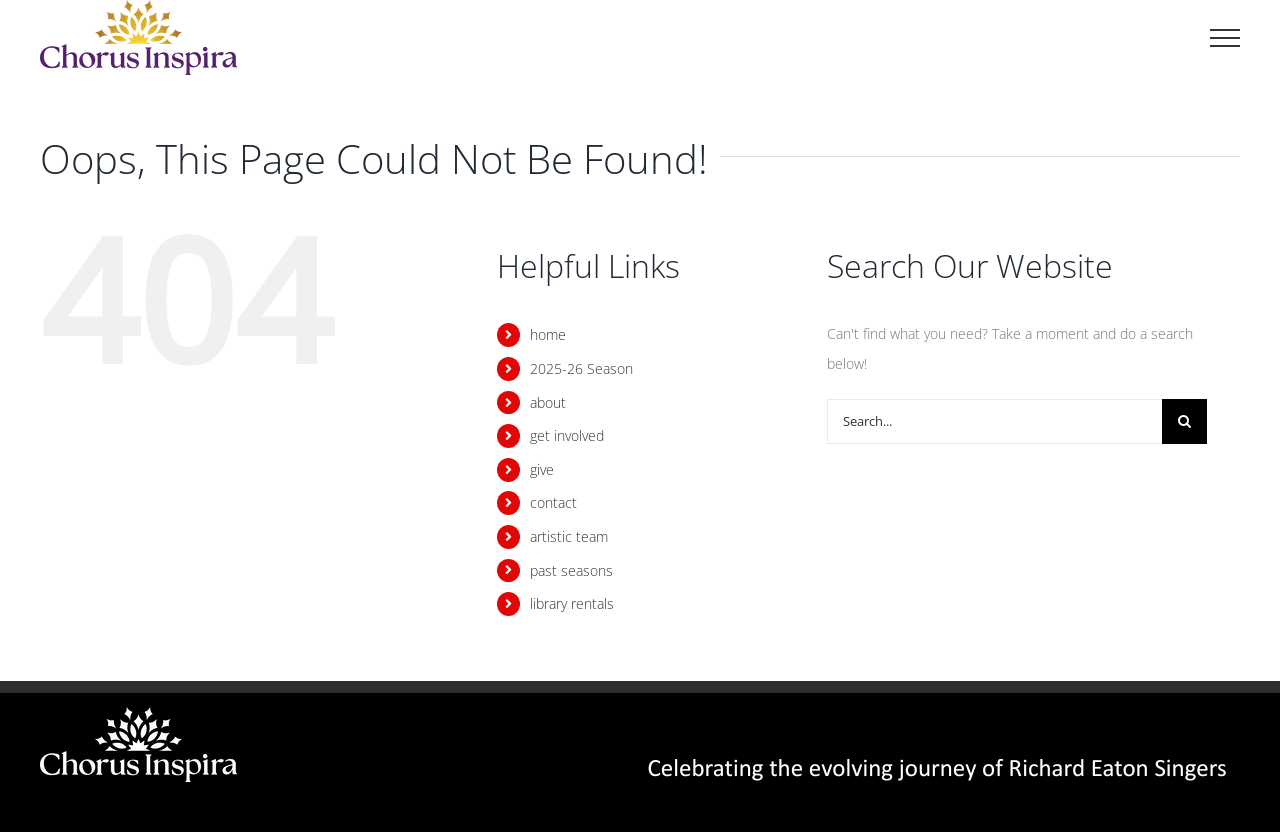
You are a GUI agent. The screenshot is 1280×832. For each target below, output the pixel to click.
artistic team (569, 536)
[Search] (1184, 421)
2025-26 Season (581, 368)
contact (553, 502)
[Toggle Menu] (1225, 38)
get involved (567, 435)
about (548, 402)
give (542, 469)
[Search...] (994, 421)
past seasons (571, 570)
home (548, 334)
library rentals (572, 603)
